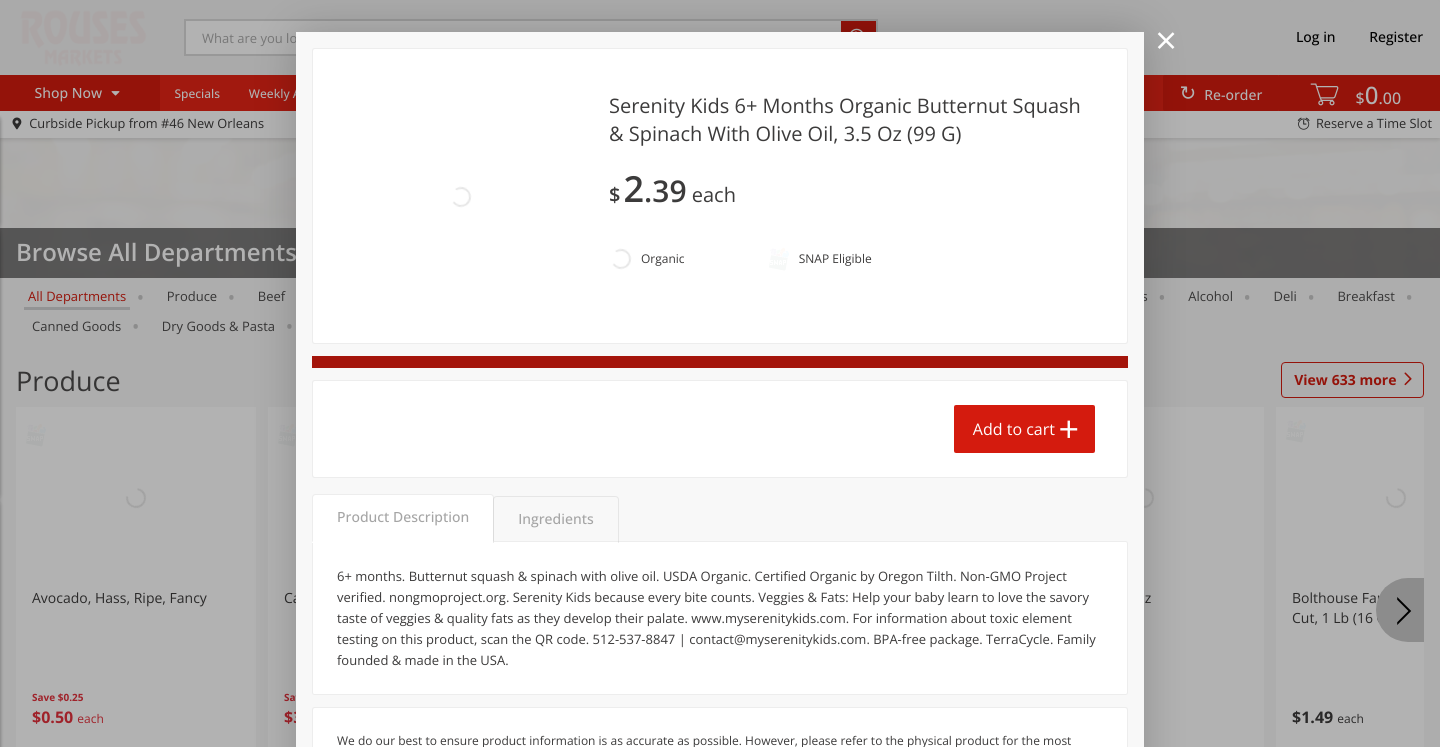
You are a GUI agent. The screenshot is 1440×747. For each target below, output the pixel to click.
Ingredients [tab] (555, 409)
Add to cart (1014, 331)
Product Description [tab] (403, 407)
